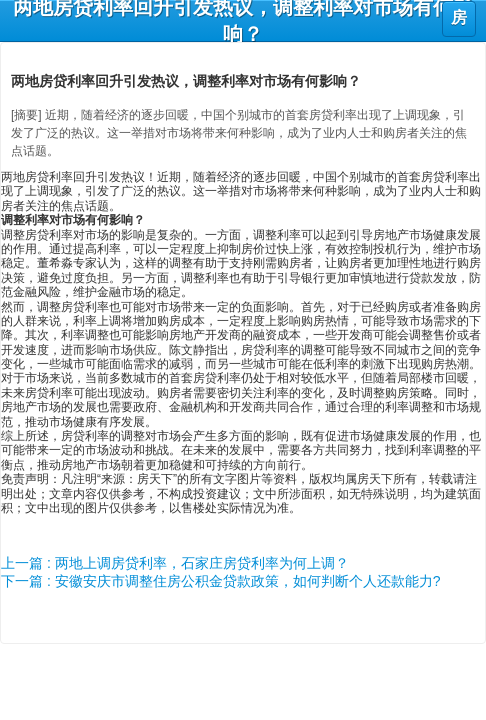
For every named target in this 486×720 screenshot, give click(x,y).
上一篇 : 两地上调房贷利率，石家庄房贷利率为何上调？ (175, 563)
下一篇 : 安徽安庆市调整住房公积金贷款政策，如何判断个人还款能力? (220, 581)
